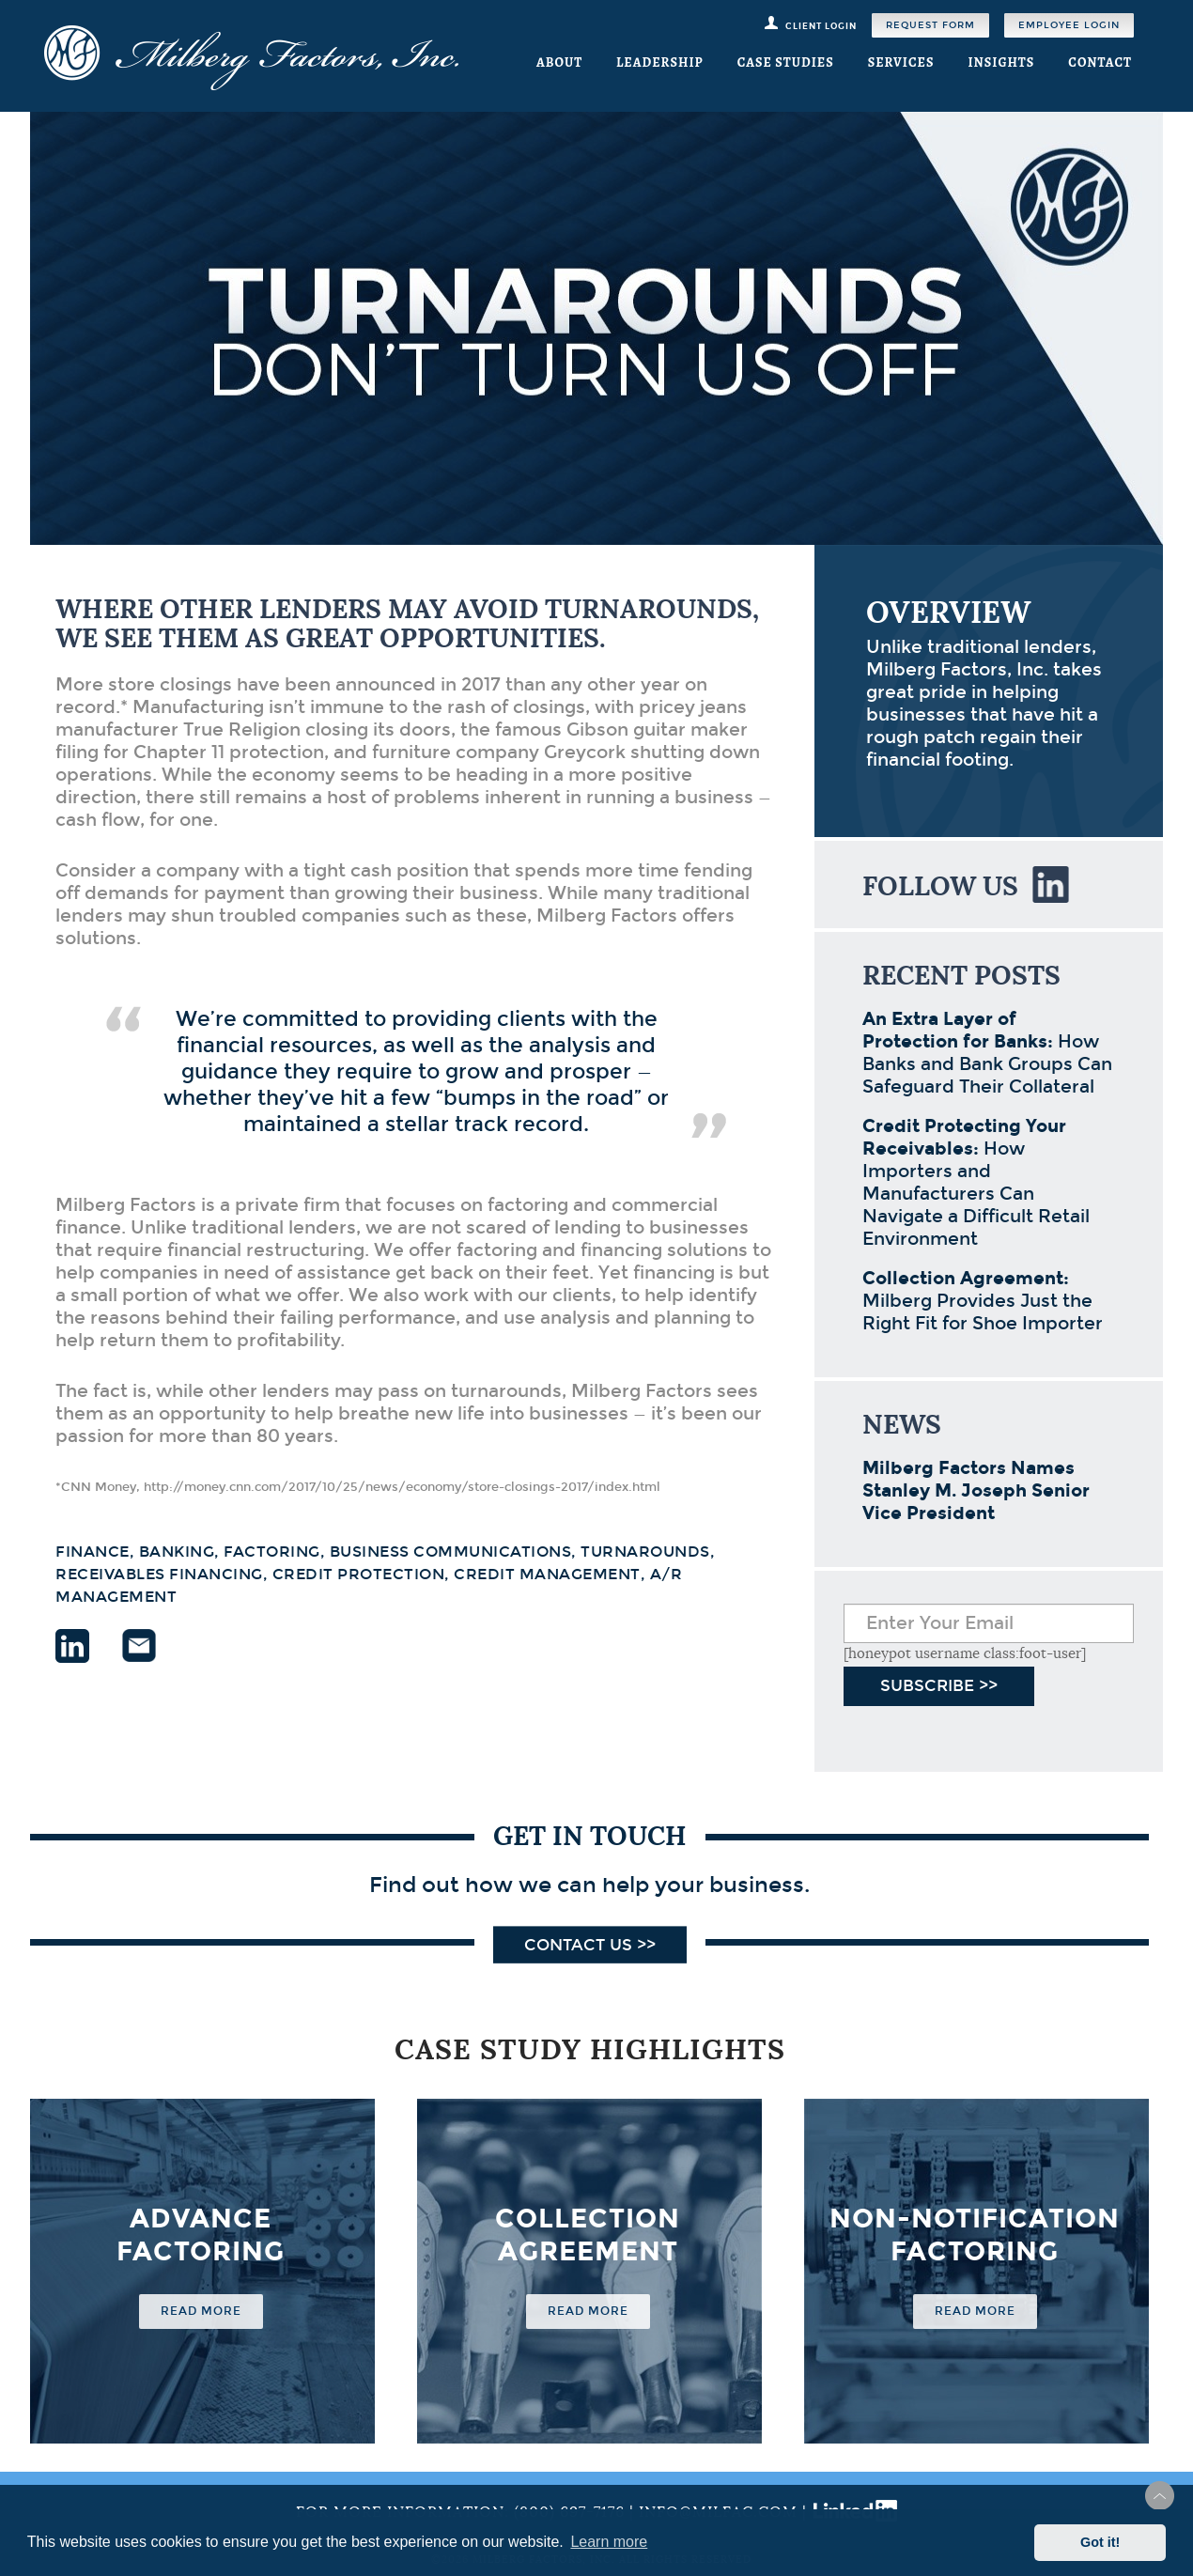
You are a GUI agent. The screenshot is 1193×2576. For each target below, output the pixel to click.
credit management (547, 1574)
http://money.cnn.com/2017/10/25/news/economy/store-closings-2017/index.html (402, 1487)
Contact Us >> (590, 1945)
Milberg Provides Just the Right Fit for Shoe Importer (982, 1300)
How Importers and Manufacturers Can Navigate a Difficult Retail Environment (976, 1182)
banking (177, 1551)
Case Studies (785, 62)
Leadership (660, 62)
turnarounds (645, 1551)
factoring (272, 1551)
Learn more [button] (608, 2542)
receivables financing (159, 1574)
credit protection (358, 1574)
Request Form (930, 25)
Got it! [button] (1100, 2542)
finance (92, 1551)
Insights (1001, 62)
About (559, 62)
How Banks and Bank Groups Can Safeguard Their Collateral (987, 1052)
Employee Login (1069, 25)
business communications (451, 1551)
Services (901, 62)
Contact (1100, 62)
